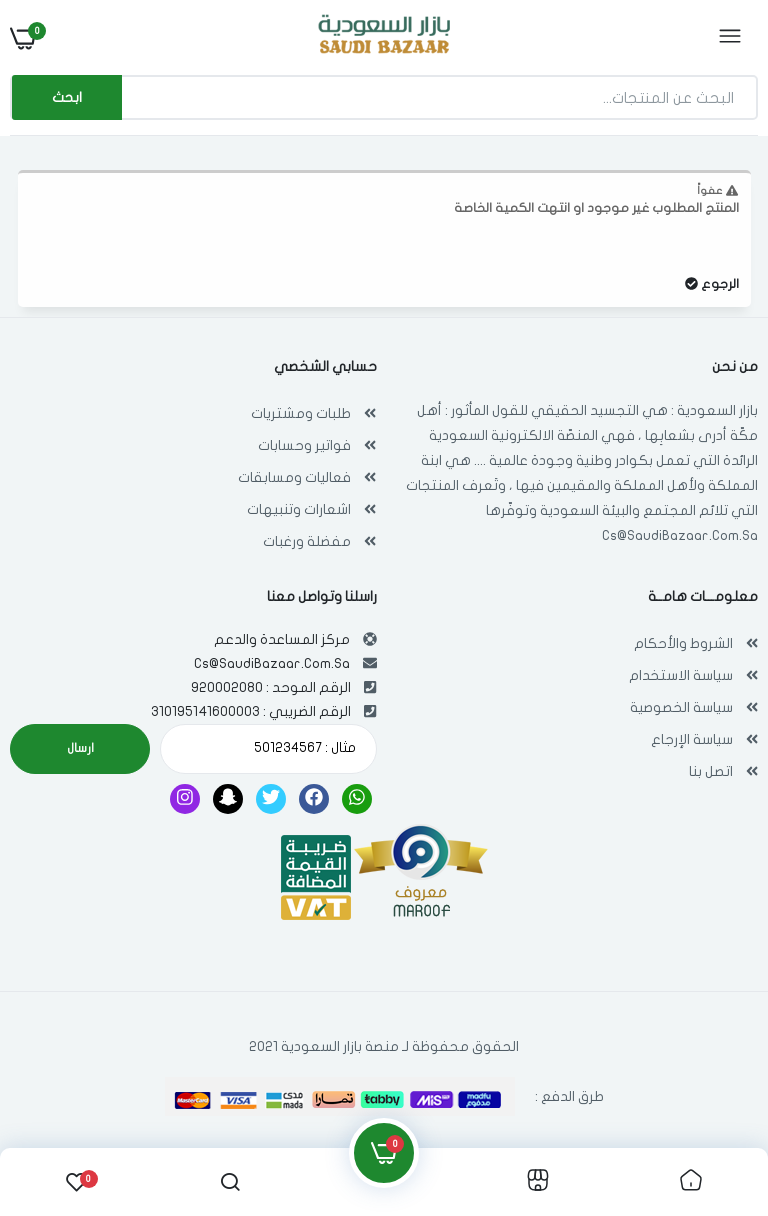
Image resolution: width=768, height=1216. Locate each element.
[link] (691, 1182)
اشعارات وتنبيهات (299, 509)
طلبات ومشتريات (301, 413)
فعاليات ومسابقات (294, 477)
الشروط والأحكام (683, 643)
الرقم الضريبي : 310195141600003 (251, 711)
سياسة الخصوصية (681, 707)
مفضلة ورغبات (307, 541)
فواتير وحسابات (304, 445)
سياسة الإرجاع (692, 739)
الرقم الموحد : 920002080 (271, 687)
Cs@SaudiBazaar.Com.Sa (680, 535)
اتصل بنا (711, 771)
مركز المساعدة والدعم (282, 639)
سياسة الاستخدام (681, 675)
